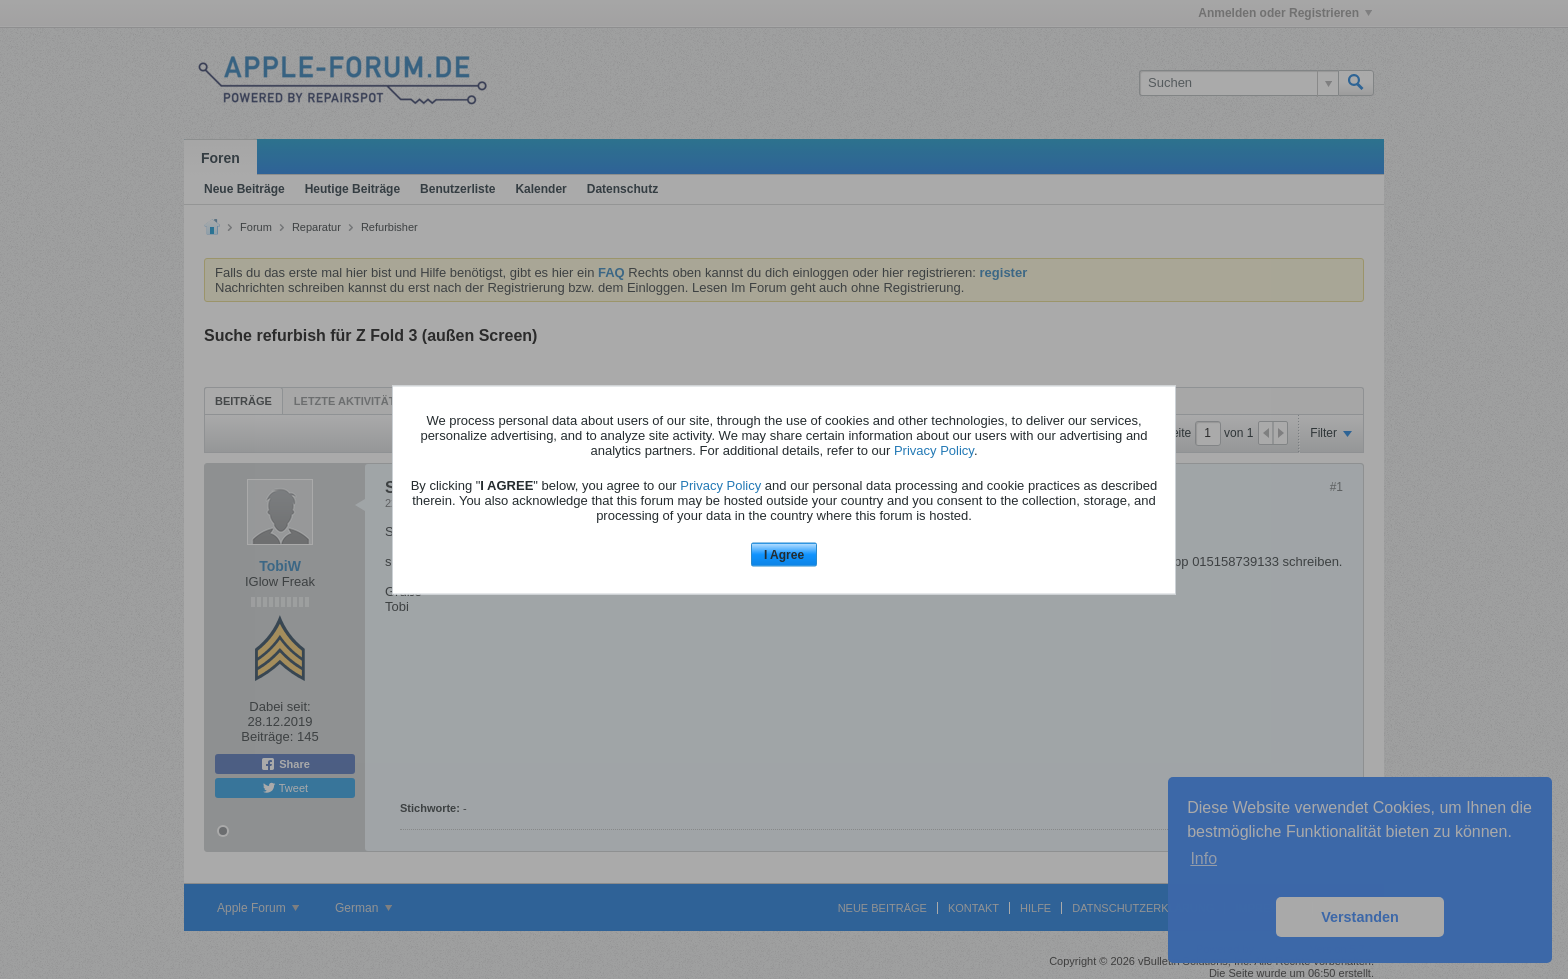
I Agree (784, 555)
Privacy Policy (934, 450)
